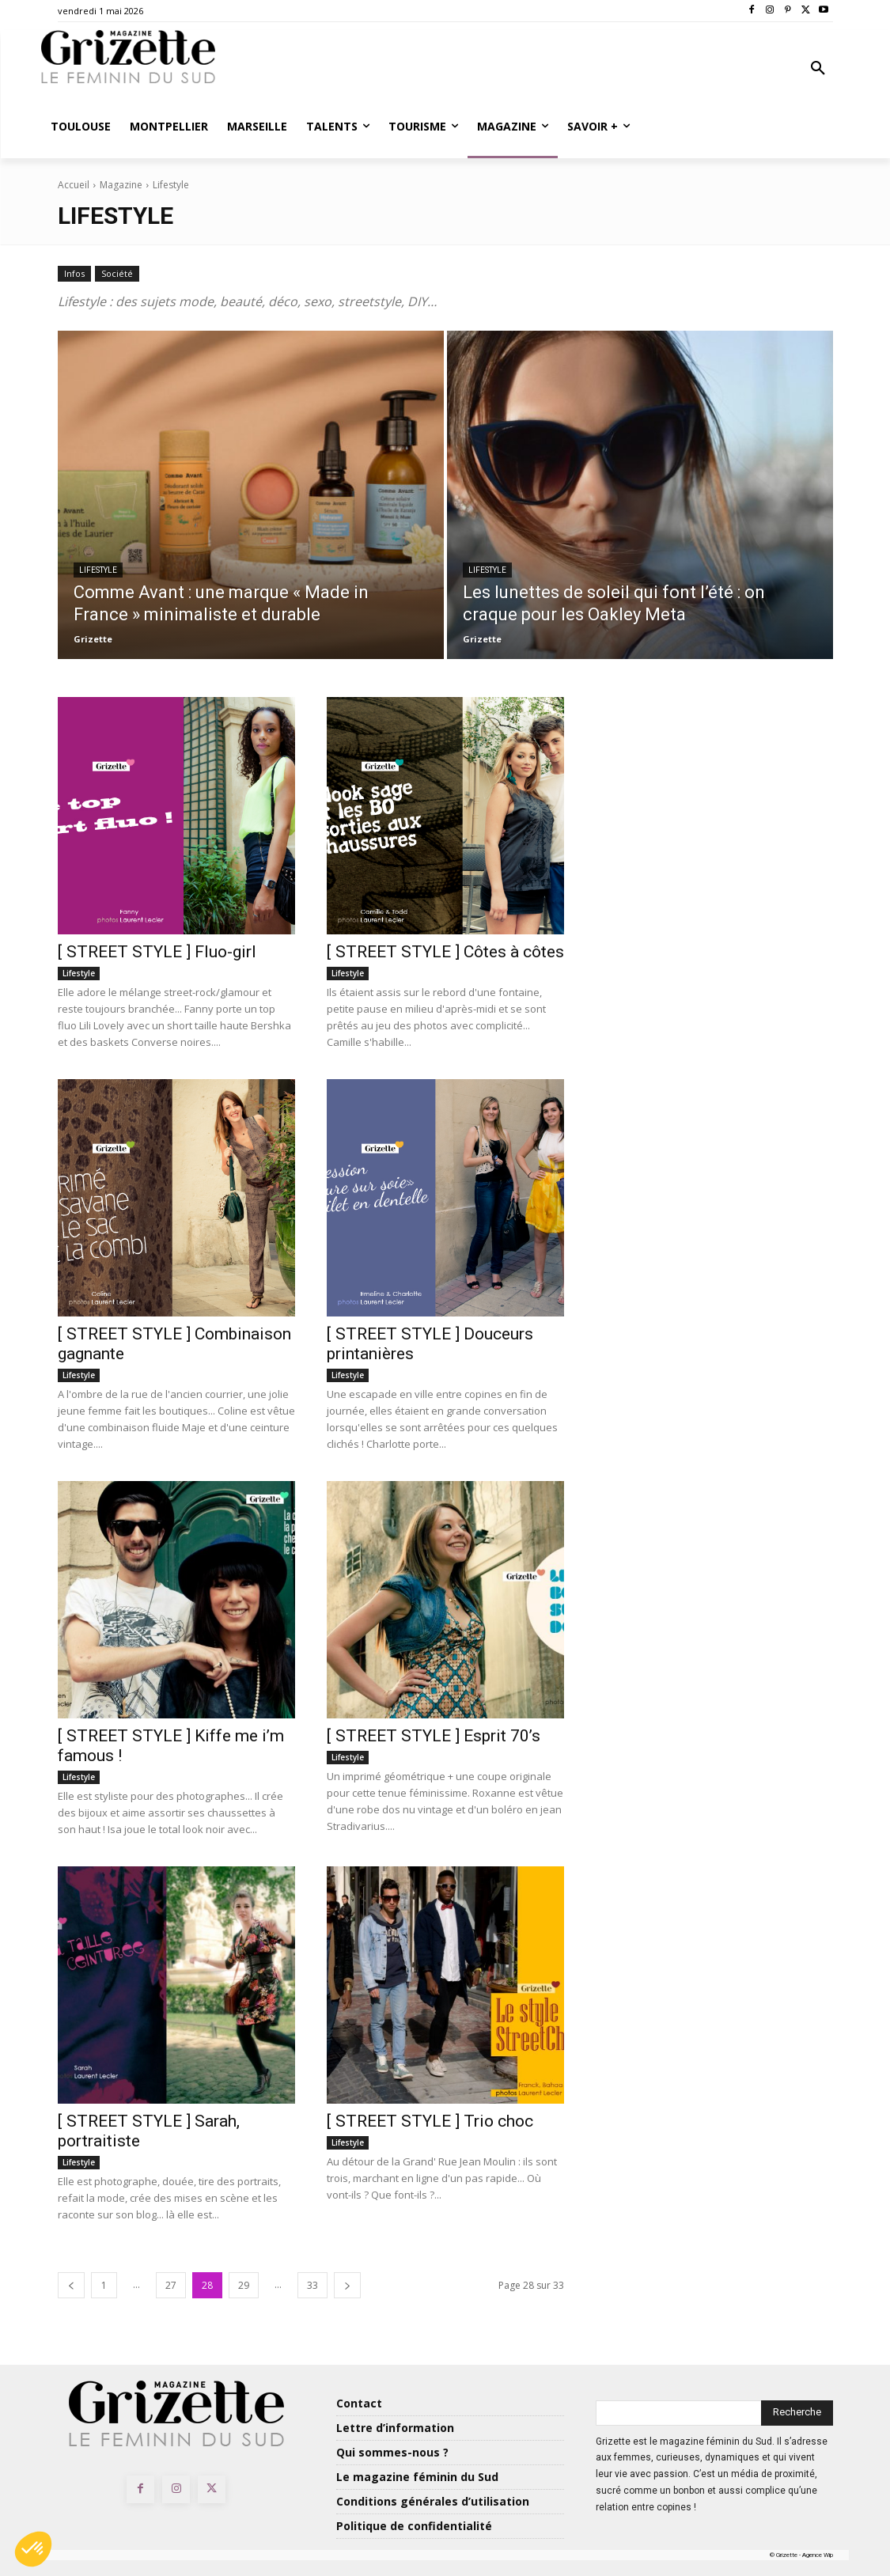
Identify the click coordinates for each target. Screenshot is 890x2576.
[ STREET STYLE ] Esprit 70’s (433, 1735)
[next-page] (347, 2285)
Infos (74, 274)
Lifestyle (98, 570)
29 (243, 2285)
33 (312, 2285)
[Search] (797, 2413)
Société (117, 274)
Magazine (121, 184)
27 (170, 2285)
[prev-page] (71, 2285)
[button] (818, 68)
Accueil (73, 184)
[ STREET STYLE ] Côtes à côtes (445, 951)
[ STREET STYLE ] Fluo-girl (157, 951)
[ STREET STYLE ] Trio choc (430, 2121)
